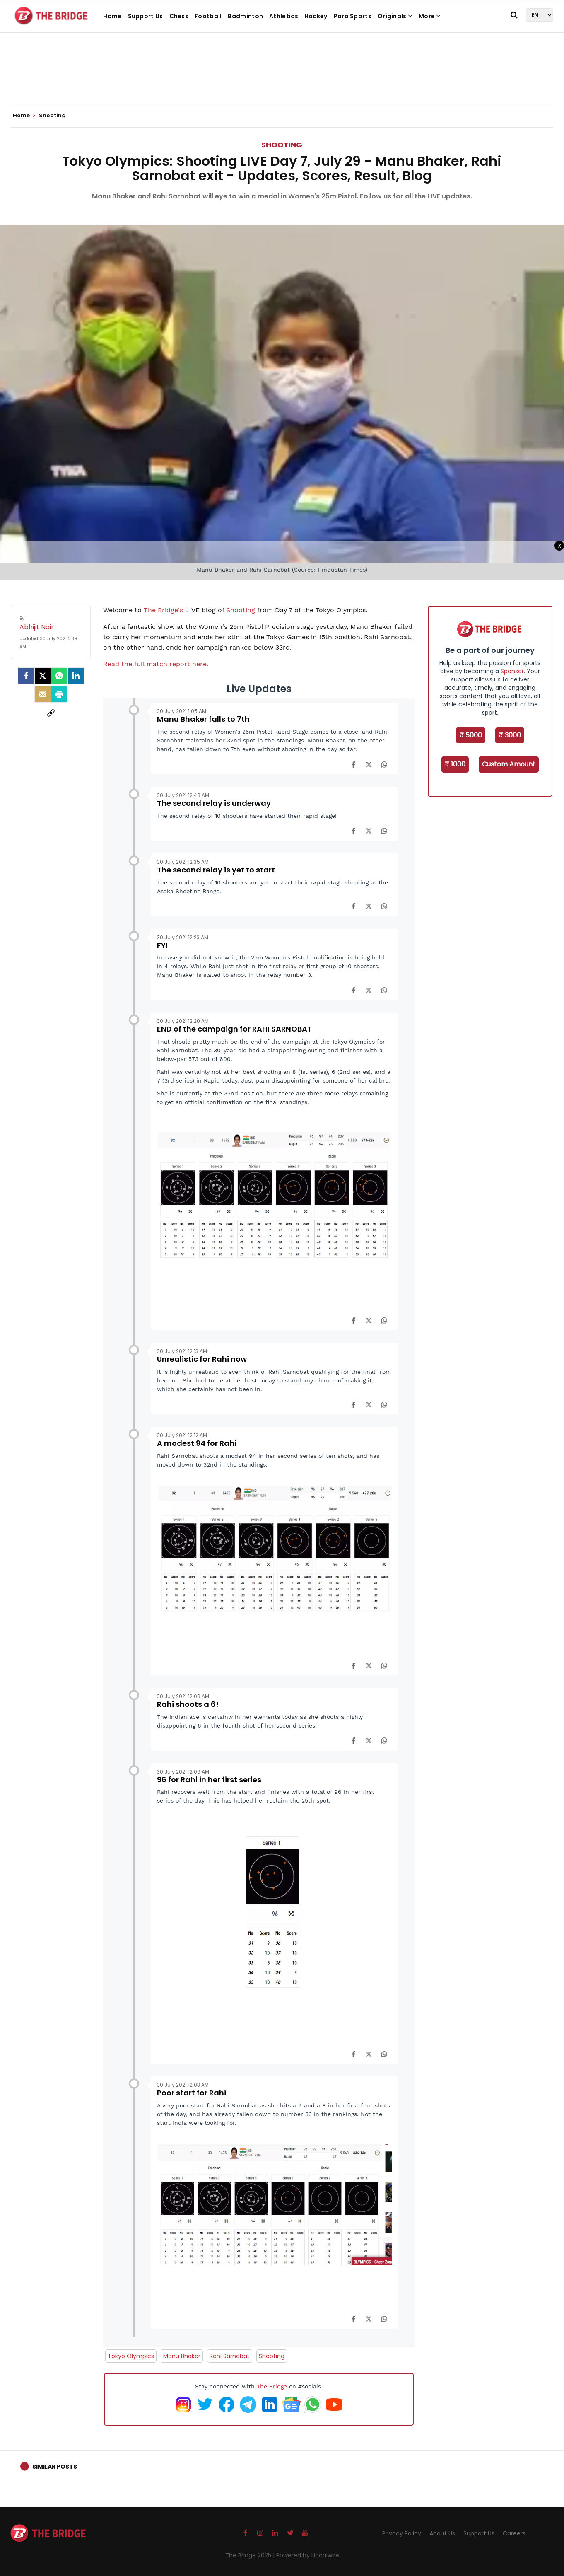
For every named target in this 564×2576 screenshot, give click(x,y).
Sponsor (512, 671)
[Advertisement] (282, 78)
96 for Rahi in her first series (209, 1779)
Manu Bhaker (181, 2356)
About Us (442, 2533)
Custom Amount (508, 764)
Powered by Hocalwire (307, 2555)
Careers (514, 2533)
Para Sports (352, 16)
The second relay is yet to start (216, 870)
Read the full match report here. (155, 664)
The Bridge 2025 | (250, 2555)
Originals (395, 16)
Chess (179, 16)
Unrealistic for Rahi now (202, 1359)
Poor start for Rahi (191, 2093)
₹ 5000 (470, 735)
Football (208, 16)
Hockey (316, 16)
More (430, 16)
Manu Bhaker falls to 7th (203, 719)
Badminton (245, 16)
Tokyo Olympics (131, 2356)
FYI (162, 945)
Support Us (145, 16)
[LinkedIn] (75, 675)
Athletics (283, 16)
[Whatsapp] (59, 675)
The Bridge (272, 2386)
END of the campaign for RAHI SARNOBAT (234, 1029)
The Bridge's (163, 610)
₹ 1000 (455, 764)
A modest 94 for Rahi (196, 1443)
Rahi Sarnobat (230, 2356)
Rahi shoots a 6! (188, 1704)
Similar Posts (54, 2466)
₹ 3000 (510, 735)
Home (112, 16)
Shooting (281, 145)
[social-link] (51, 713)
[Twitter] (42, 675)
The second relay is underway (214, 803)
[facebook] (26, 675)
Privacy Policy (401, 2533)
